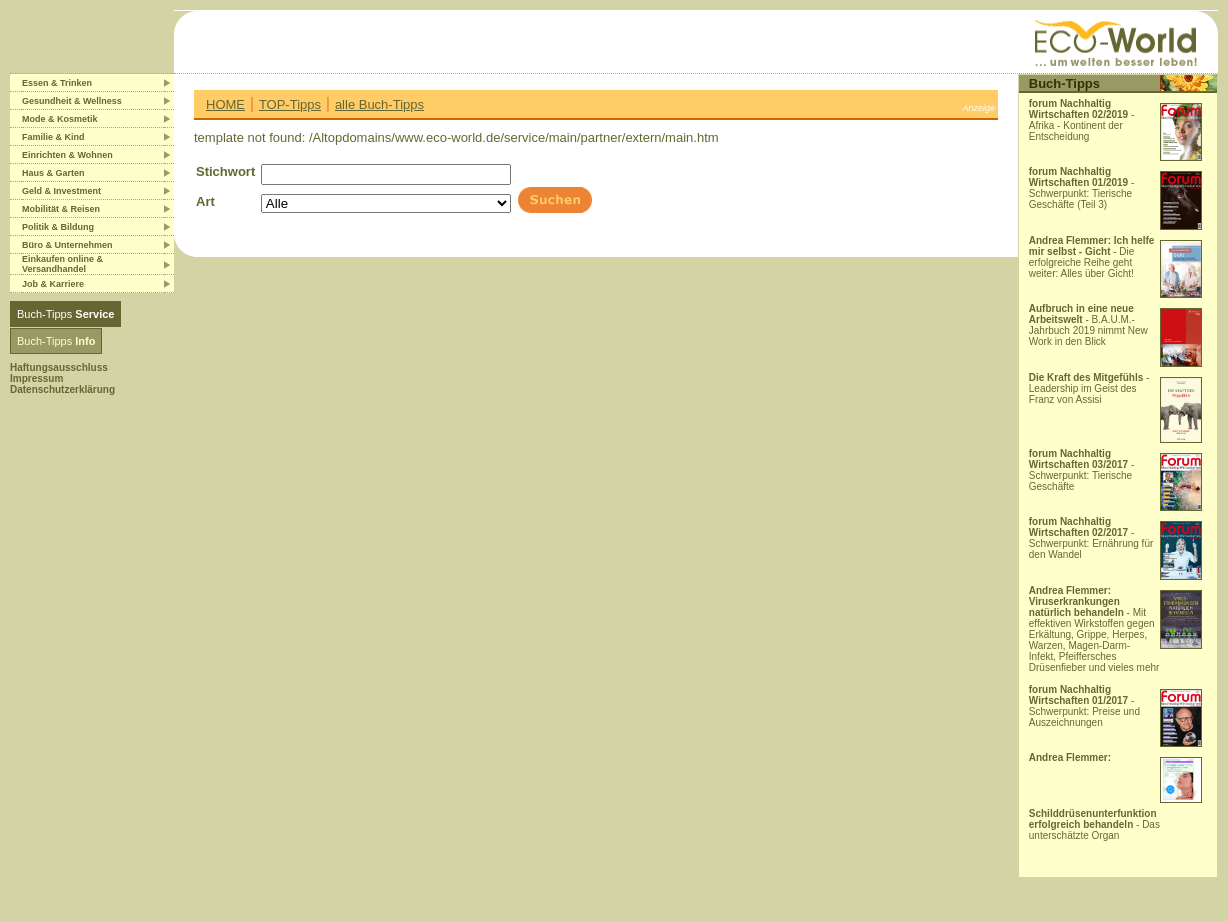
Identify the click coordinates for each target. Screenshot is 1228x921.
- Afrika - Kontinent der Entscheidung (1082, 120)
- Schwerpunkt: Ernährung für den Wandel (1091, 538)
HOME (225, 104)
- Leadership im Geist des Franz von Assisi (1089, 388)
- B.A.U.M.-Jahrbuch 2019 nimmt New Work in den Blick (1088, 325)
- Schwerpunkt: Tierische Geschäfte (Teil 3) (1082, 188)
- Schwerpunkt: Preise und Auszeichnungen (1084, 706)
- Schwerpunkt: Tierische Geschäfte (1082, 470)
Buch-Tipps (65, 314)
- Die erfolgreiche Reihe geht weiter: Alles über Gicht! (1092, 257)
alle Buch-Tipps (379, 104)
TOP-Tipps (290, 104)
